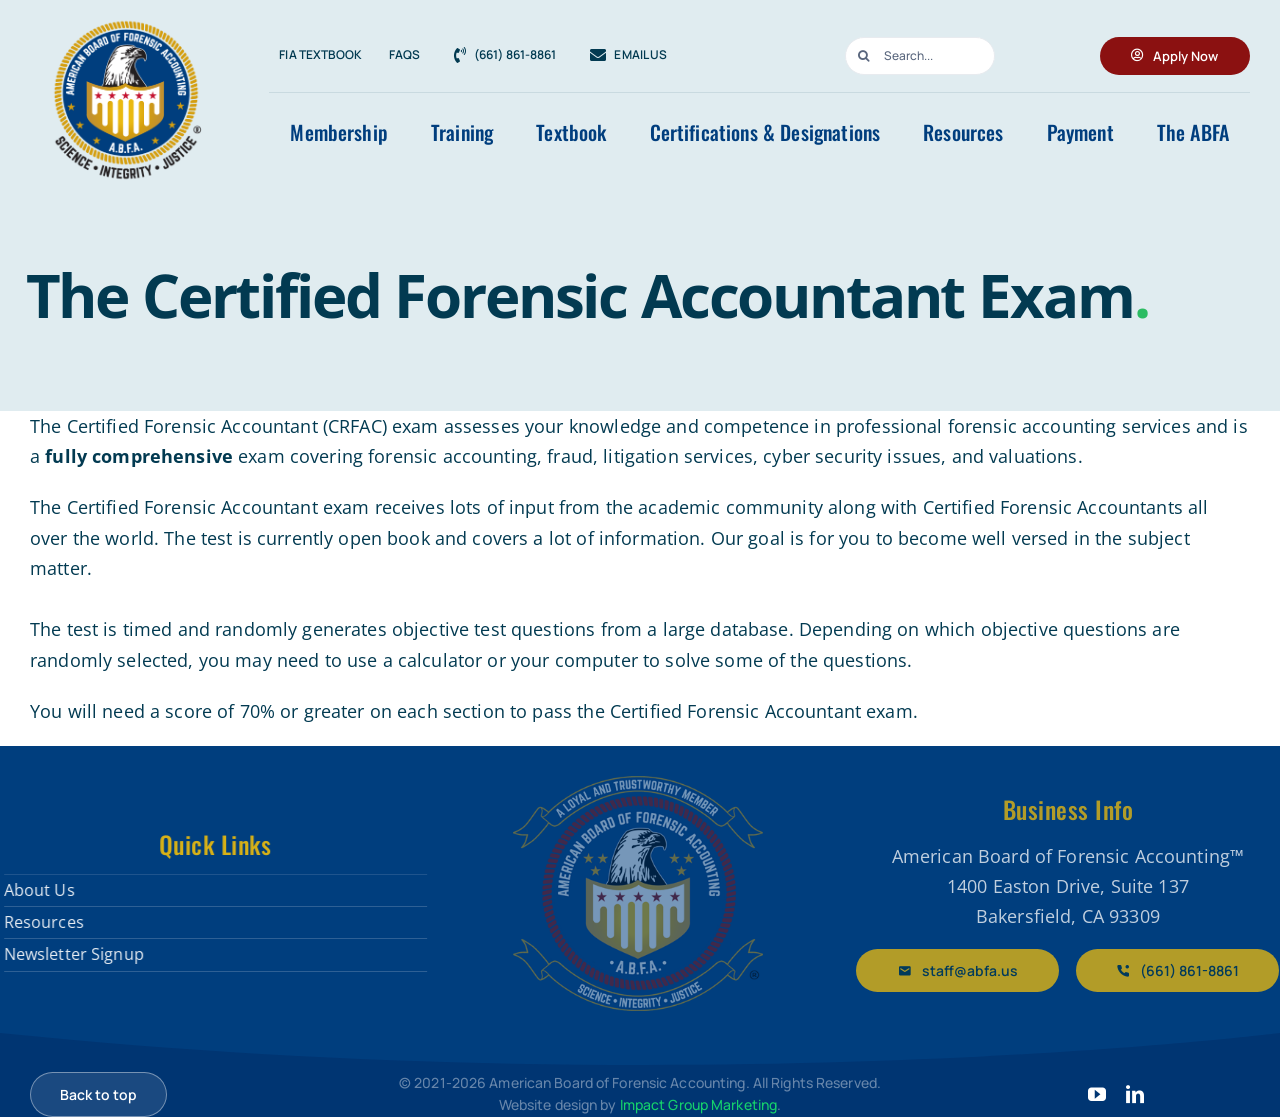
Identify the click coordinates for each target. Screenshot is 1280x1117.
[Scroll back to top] (98, 1094)
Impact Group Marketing (698, 1104)
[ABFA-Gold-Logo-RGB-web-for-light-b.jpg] (125, 21)
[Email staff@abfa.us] (966, 970)
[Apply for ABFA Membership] (1175, 56)
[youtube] (1097, 1094)
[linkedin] (1135, 1094)
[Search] (864, 56)
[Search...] (920, 56)
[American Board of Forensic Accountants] (638, 785)
